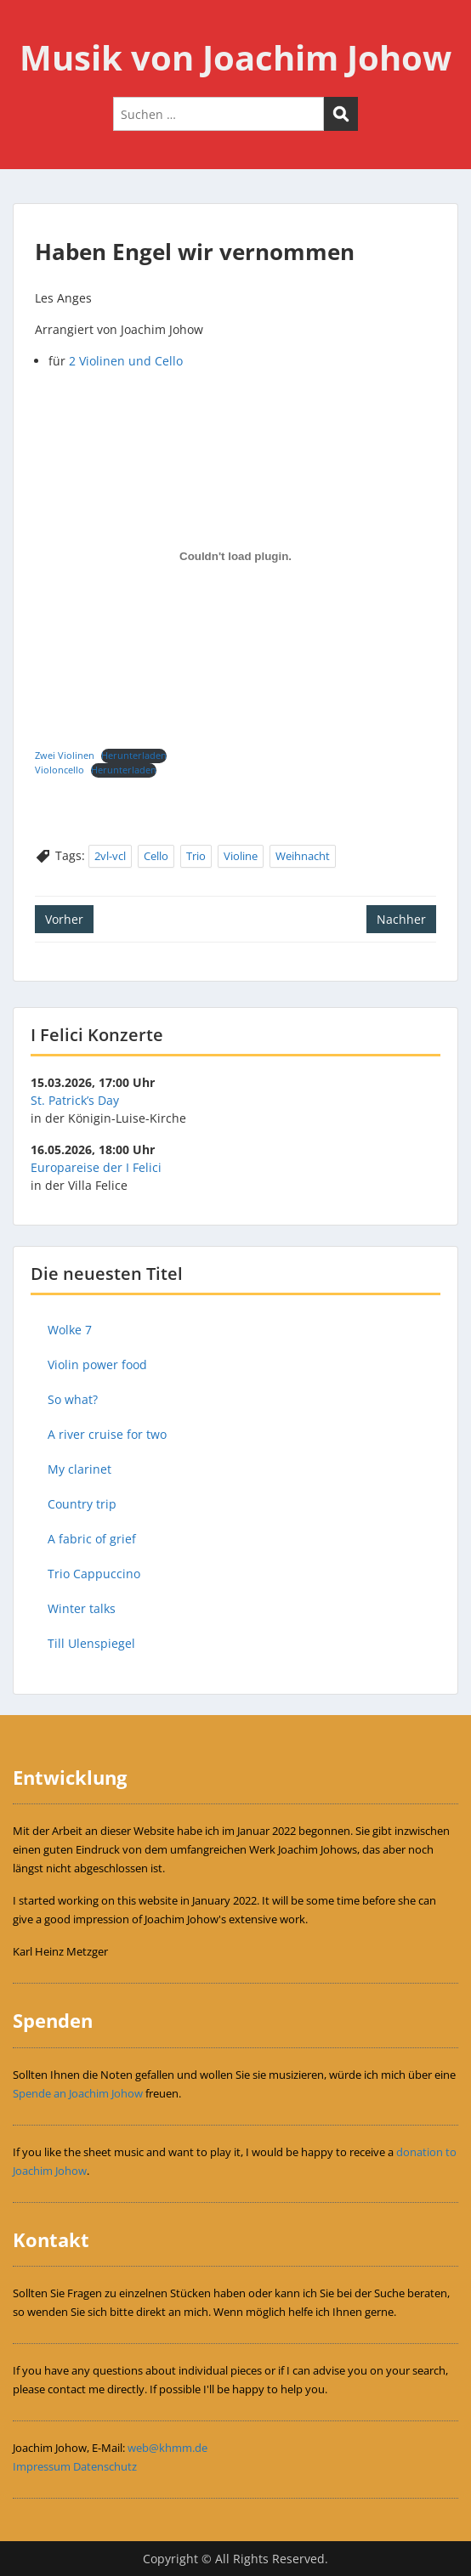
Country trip (82, 1504)
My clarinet (79, 1469)
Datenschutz (105, 2466)
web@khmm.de (167, 2447)
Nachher (401, 919)
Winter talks (82, 1608)
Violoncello (59, 769)
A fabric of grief (92, 1539)
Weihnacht (302, 855)
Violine (241, 855)
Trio (196, 855)
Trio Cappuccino (94, 1573)
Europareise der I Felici (96, 1167)
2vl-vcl (110, 855)
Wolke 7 (70, 1330)
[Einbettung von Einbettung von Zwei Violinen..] (235, 556)
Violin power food (97, 1364)
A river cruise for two (107, 1434)
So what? (73, 1399)
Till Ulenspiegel (91, 1643)
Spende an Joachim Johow (78, 2093)
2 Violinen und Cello (126, 361)
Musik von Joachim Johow (235, 57)
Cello (156, 855)
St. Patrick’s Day (75, 1100)
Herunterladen (134, 755)
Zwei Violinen (64, 755)
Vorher (64, 919)
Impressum (42, 2466)
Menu (30, 29)
